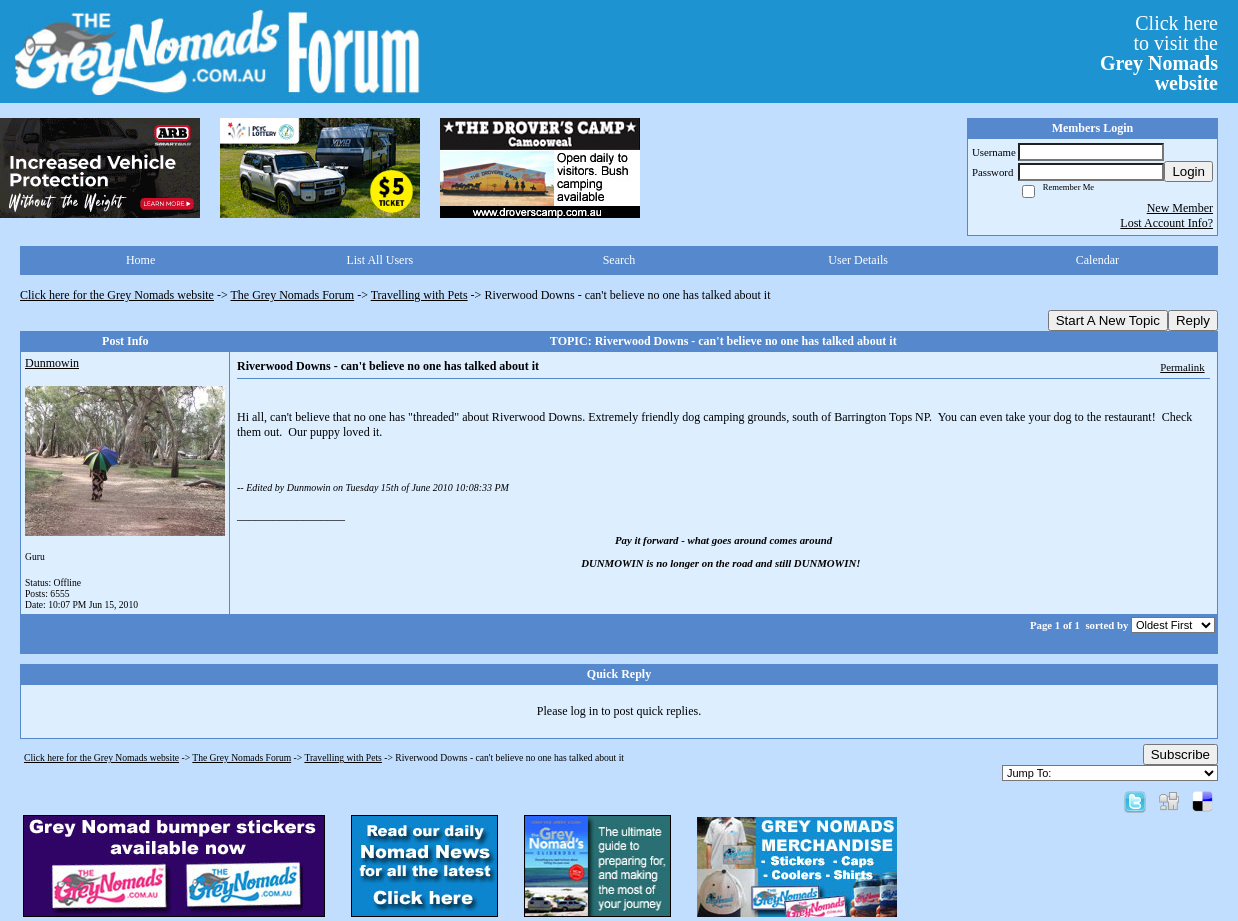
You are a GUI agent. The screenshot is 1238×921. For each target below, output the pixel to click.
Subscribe (1180, 754)
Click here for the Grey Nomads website (117, 295)
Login (1188, 171)
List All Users (379, 260)
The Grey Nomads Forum (293, 295)
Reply (1193, 320)
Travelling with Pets (419, 295)
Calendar (1097, 260)
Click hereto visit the (1159, 53)
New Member (1180, 208)
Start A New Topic (1108, 320)
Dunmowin (52, 363)
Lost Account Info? (1166, 223)
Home (140, 260)
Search (619, 260)
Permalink (1182, 367)
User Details (858, 260)
